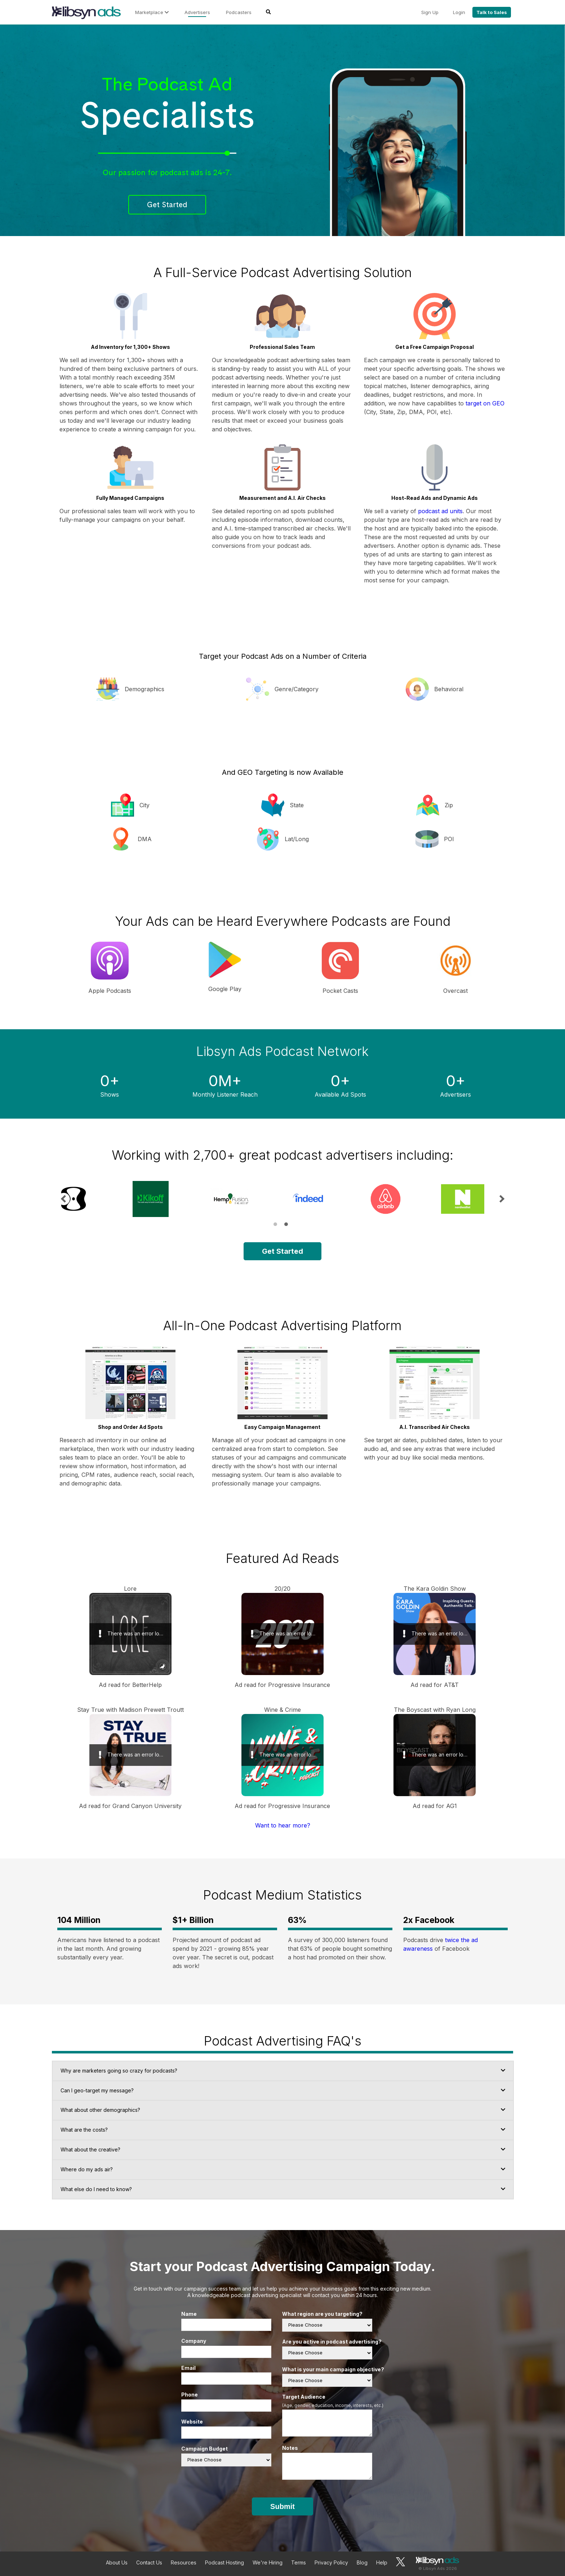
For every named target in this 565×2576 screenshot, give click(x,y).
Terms (298, 2562)
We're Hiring (267, 2562)
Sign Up (430, 12)
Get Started (167, 204)
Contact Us (149, 2562)
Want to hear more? (282, 1825)
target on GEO (485, 403)
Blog (362, 2562)
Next (501, 1199)
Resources (183, 2562)
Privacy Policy (331, 2562)
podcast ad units (440, 511)
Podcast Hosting (224, 2562)
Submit (282, 2506)
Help (381, 2562)
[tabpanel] (90, 1199)
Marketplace (152, 12)
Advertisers (197, 12)
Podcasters (239, 12)
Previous (64, 1199)
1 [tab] (275, 1224)
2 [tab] (286, 1224)
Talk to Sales (491, 12)
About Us (117, 2562)
